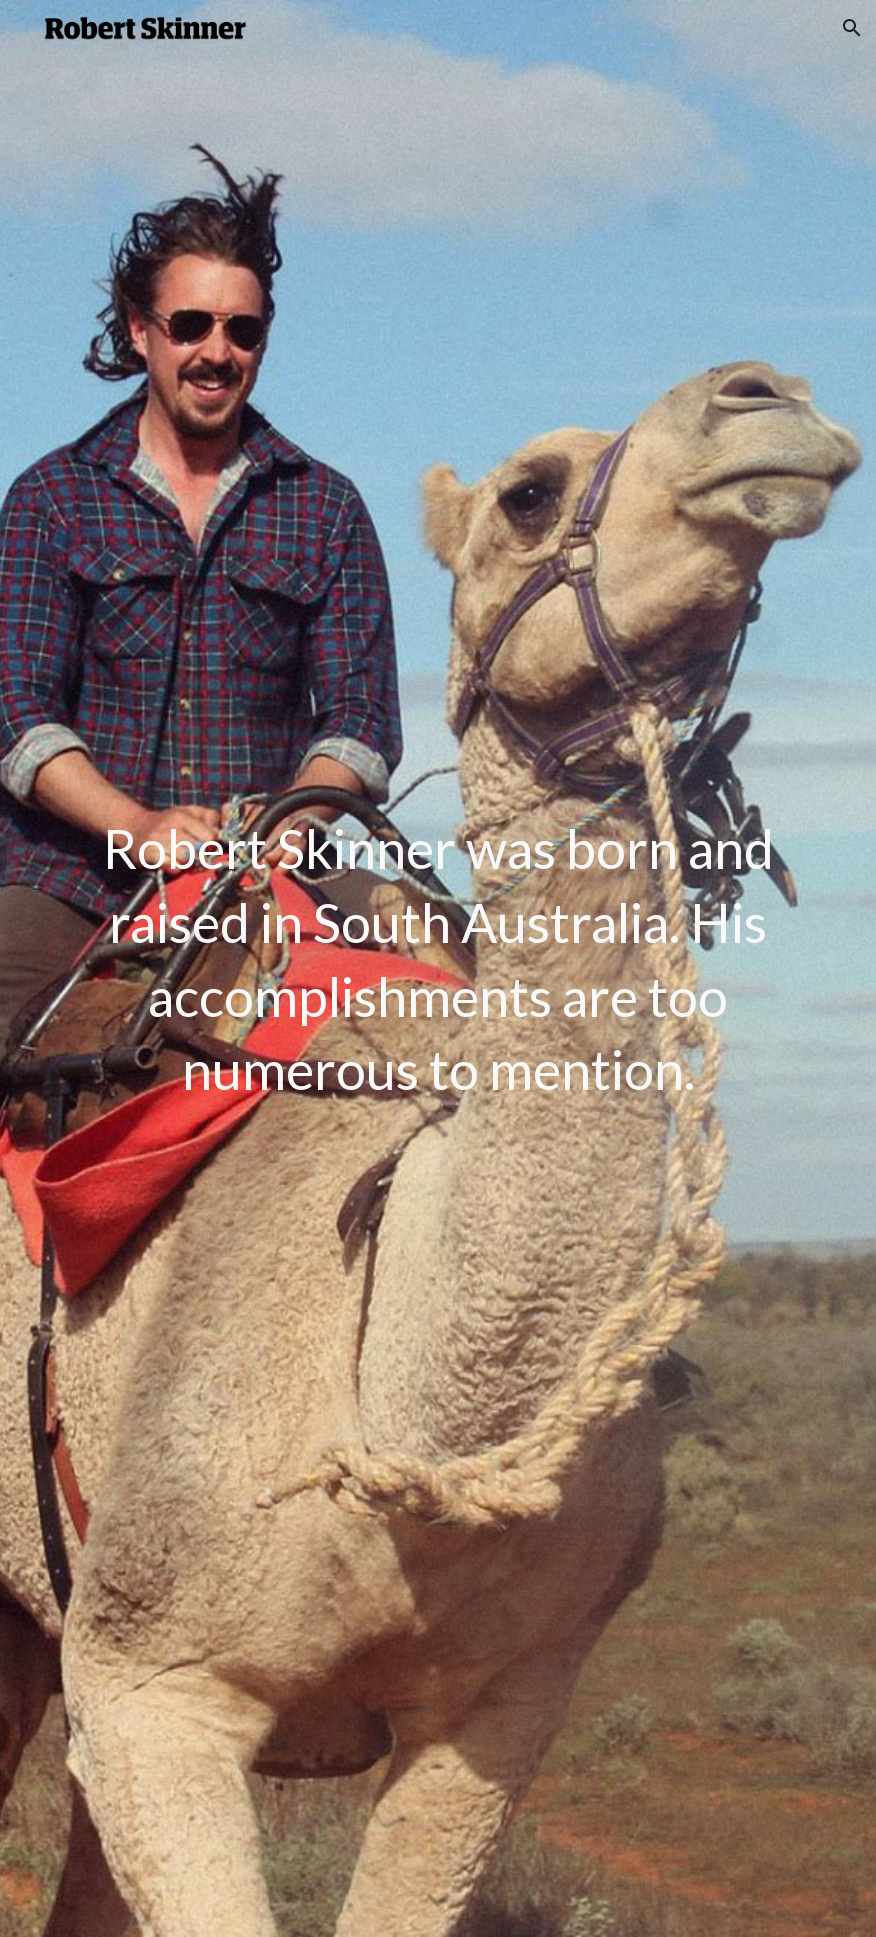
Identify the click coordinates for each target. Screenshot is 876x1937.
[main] (438, 968)
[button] (852, 28)
